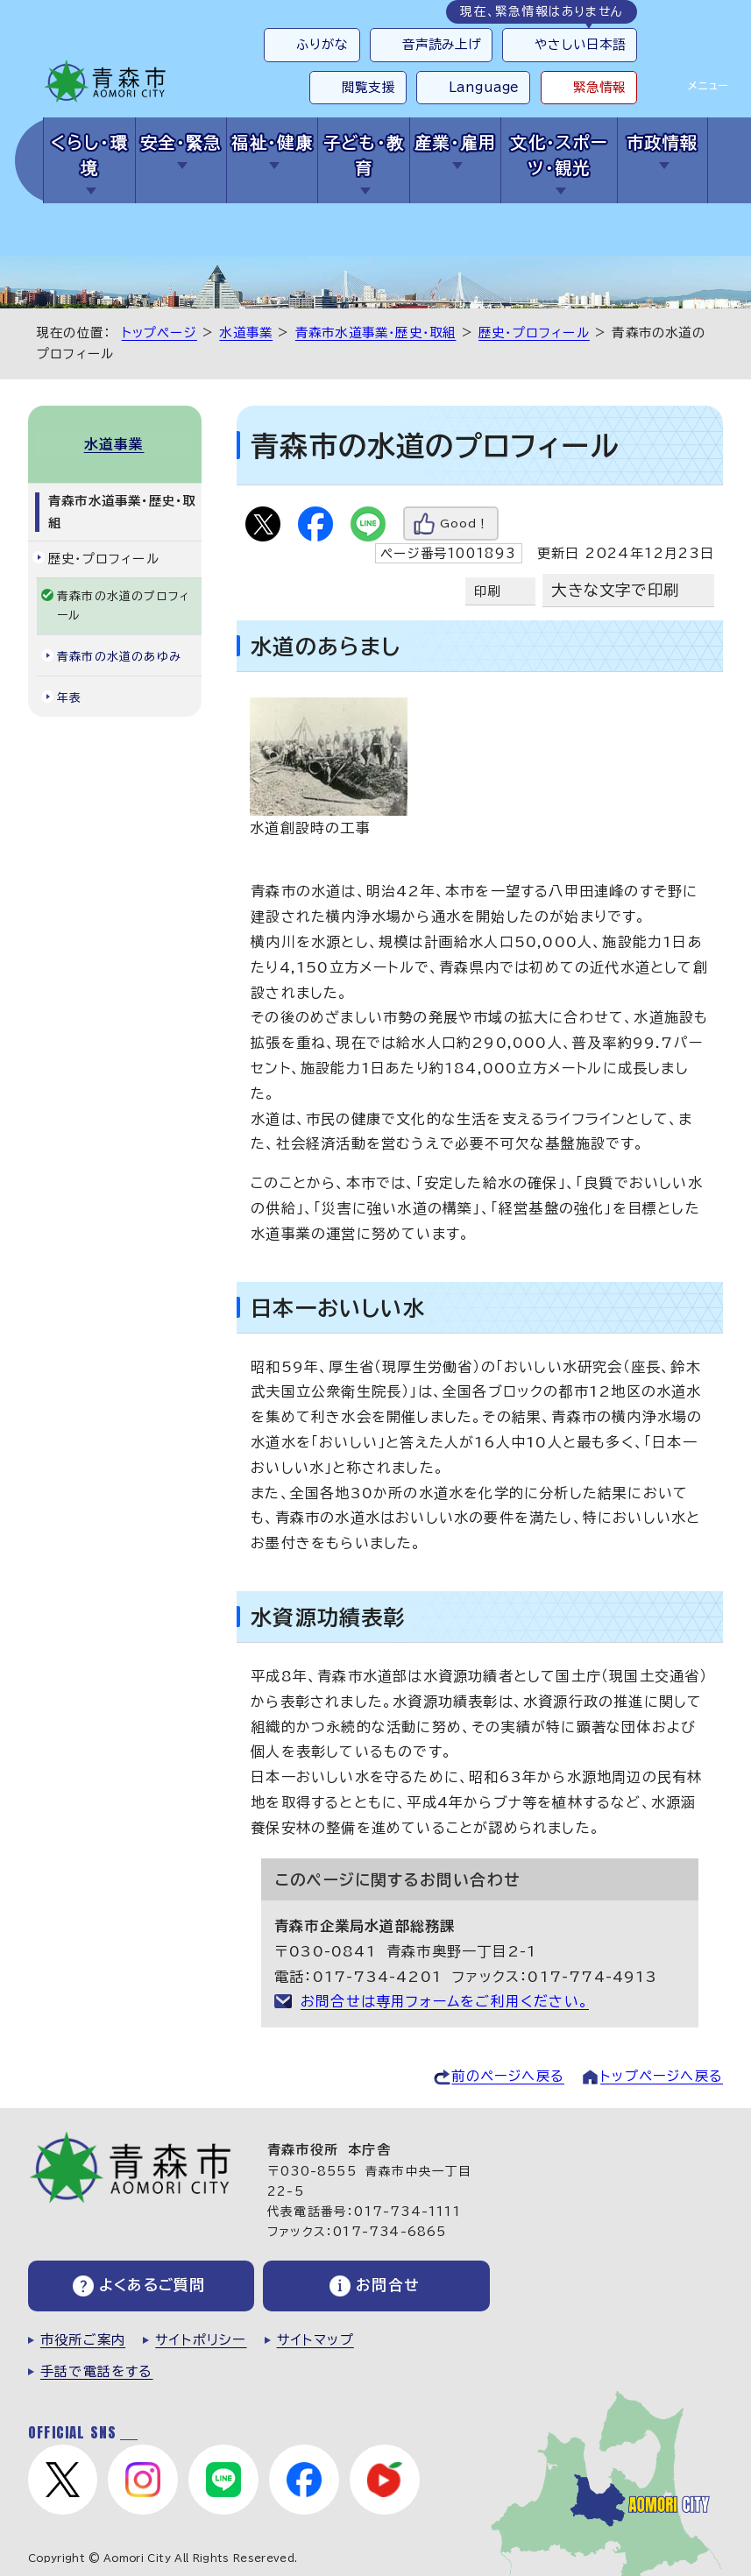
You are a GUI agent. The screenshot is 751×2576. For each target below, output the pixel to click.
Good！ (464, 523)
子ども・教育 (364, 155)
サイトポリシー (200, 2340)
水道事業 (246, 332)
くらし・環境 (89, 155)
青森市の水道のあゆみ (119, 655)
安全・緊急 (181, 142)
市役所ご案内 (82, 2340)
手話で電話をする (96, 2372)
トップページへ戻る (661, 2076)
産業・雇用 (455, 142)
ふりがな (322, 44)
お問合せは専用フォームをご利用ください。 (445, 2001)
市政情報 (662, 142)
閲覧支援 (368, 87)
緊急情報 (599, 87)
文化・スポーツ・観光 (559, 155)
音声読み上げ (442, 44)
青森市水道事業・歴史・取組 (376, 332)
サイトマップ (315, 2340)
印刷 (487, 591)
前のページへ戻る (507, 2076)
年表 (69, 696)
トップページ (159, 332)
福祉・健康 (272, 142)
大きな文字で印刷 (615, 590)
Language (484, 87)
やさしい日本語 (580, 44)
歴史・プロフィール (534, 332)
